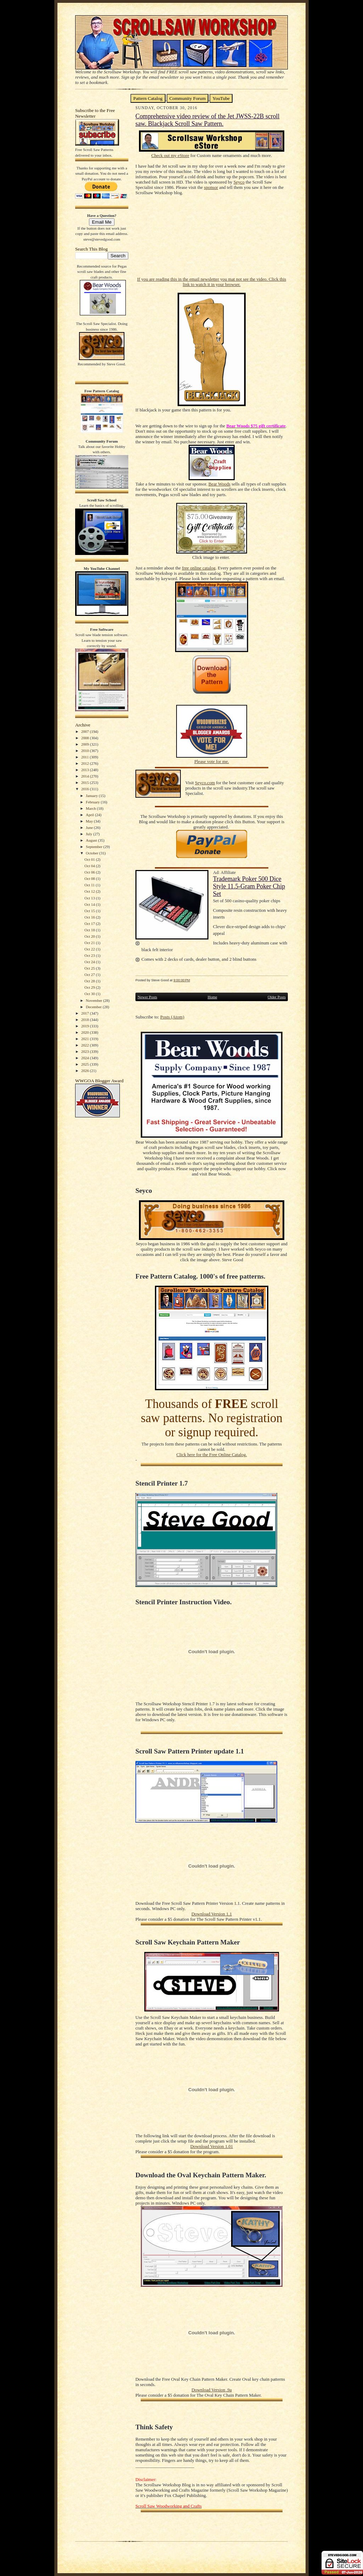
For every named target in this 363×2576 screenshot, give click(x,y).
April (90, 815)
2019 (85, 1026)
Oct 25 (90, 968)
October (92, 853)
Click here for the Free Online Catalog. (211, 1454)
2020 (85, 1032)
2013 (85, 770)
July (89, 834)
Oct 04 (90, 866)
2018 (85, 1019)
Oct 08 (90, 878)
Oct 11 (90, 885)
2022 (85, 1045)
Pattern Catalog (148, 98)
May (90, 821)
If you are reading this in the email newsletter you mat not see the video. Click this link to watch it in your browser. (211, 282)
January (92, 795)
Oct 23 (90, 955)
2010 (85, 750)
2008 (85, 738)
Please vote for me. (211, 761)
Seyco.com (205, 782)
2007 (85, 731)
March (91, 808)
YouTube (221, 98)
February (93, 802)
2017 (85, 1013)
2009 (85, 744)
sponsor (211, 187)
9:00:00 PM (181, 980)
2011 (85, 757)
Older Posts (277, 997)
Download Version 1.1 (211, 1914)
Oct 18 (90, 930)
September (95, 846)
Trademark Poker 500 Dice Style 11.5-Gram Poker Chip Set (249, 886)
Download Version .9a (211, 2389)
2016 (85, 789)
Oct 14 (90, 904)
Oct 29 (90, 987)
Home (212, 997)
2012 (85, 763)
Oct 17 (90, 923)
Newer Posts (147, 997)
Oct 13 (90, 898)
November (94, 1000)
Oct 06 (90, 872)
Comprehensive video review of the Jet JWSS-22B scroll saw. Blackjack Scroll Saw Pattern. (207, 120)
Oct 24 (90, 962)
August (92, 840)
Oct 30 (90, 994)
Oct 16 (90, 917)
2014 (85, 776)
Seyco (239, 182)
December (94, 1007)
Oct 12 (90, 891)
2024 (85, 1058)
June (90, 827)
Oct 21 (90, 943)
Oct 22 (90, 949)
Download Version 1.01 (211, 2146)
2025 (85, 1064)
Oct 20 (90, 936)
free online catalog (199, 568)
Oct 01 (90, 859)
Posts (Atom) (172, 1017)
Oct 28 (90, 981)
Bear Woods (219, 484)
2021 (85, 1039)
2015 (85, 782)
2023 (85, 1051)
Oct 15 (90, 911)
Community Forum (187, 98)
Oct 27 (90, 974)
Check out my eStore (170, 155)
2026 (85, 1070)
